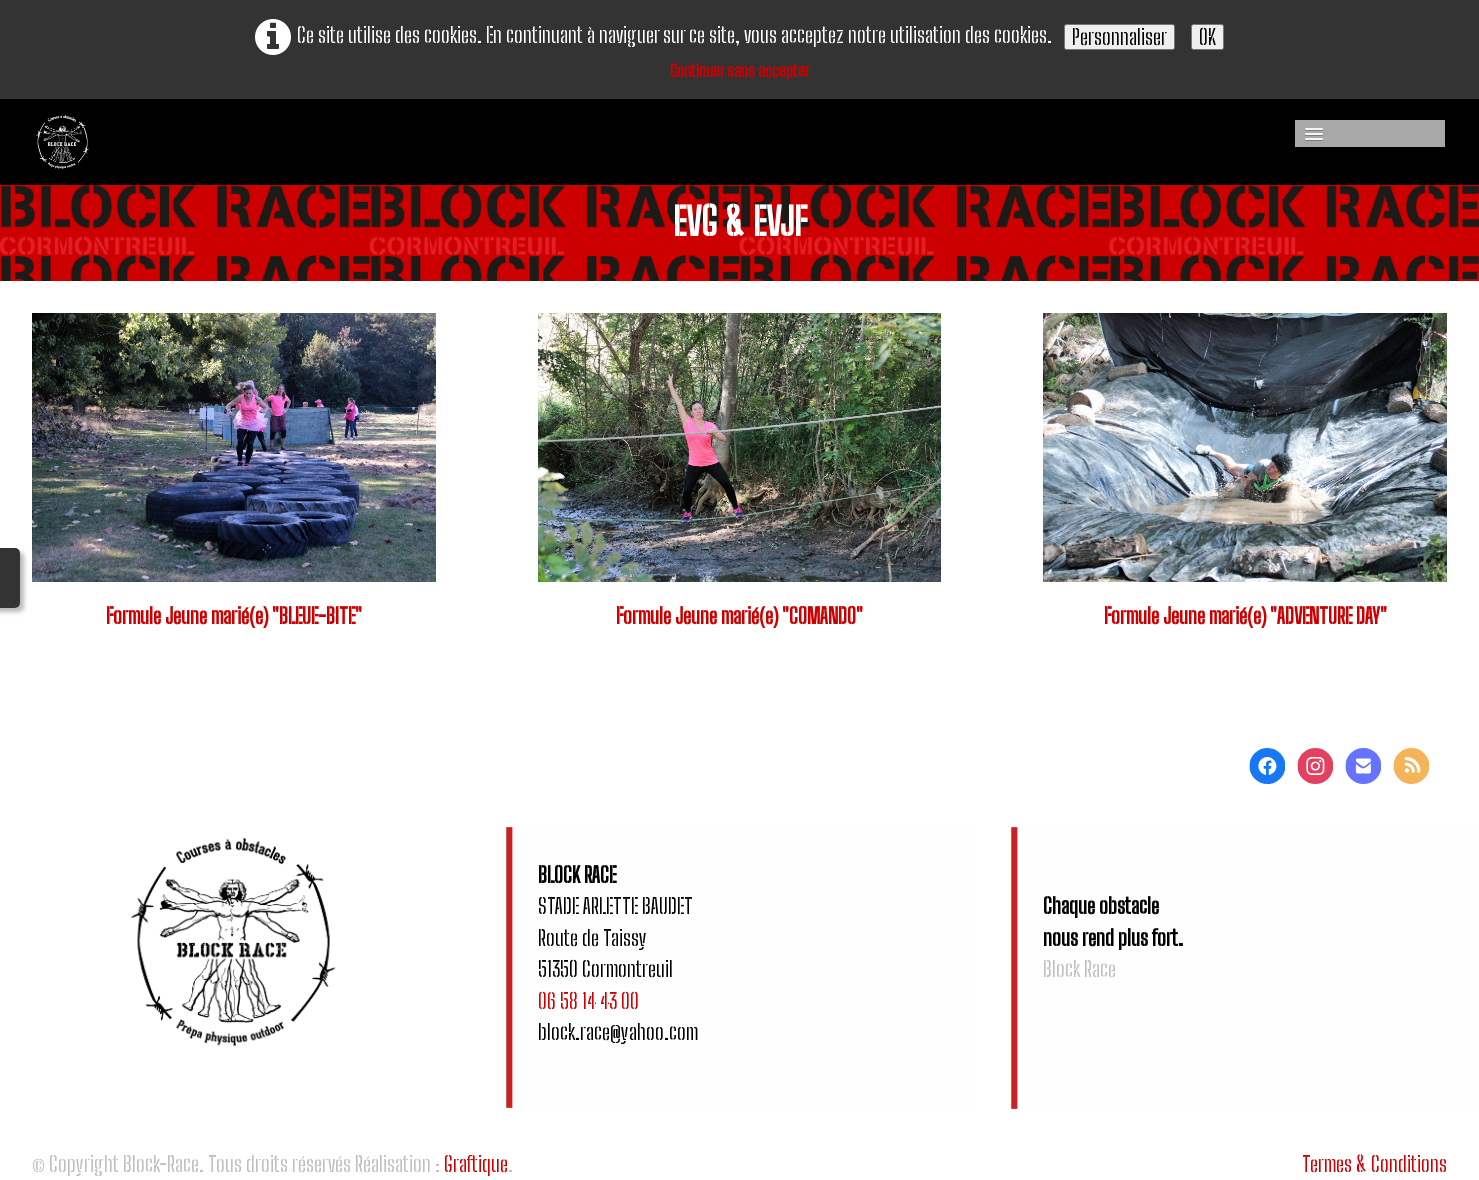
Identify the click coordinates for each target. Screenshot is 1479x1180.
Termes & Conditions (1374, 1163)
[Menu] (1370, 133)
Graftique (476, 1163)
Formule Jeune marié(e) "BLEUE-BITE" (234, 615)
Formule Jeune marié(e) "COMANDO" (739, 615)
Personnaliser (1119, 36)
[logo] (225, 142)
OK (1207, 36)
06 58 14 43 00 (588, 1000)
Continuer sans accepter (740, 70)
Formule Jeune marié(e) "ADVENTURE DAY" (1245, 615)
